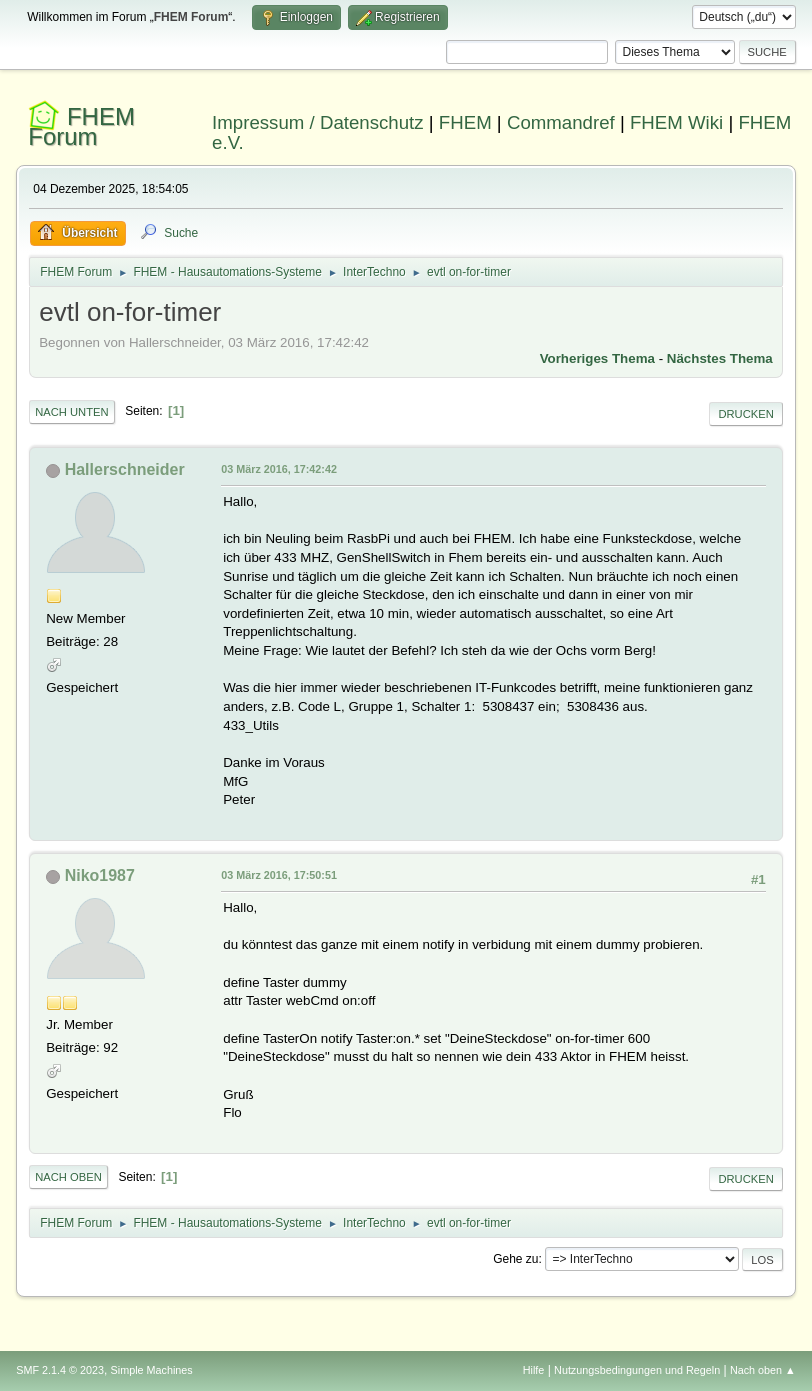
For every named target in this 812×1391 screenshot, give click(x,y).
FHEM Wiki (676, 122)
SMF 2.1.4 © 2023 (60, 1370)
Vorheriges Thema (597, 358)
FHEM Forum (81, 126)
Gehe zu (515, 1259)
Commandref (561, 122)
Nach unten (71, 412)
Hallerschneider (125, 469)
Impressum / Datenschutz (318, 122)
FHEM (465, 122)
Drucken (745, 414)
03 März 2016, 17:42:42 (279, 469)
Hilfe (534, 1370)
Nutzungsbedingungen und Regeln (637, 1370)
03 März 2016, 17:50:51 (279, 875)
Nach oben (68, 1177)
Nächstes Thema (720, 358)
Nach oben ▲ (763, 1370)
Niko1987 (100, 875)
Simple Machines (152, 1370)
